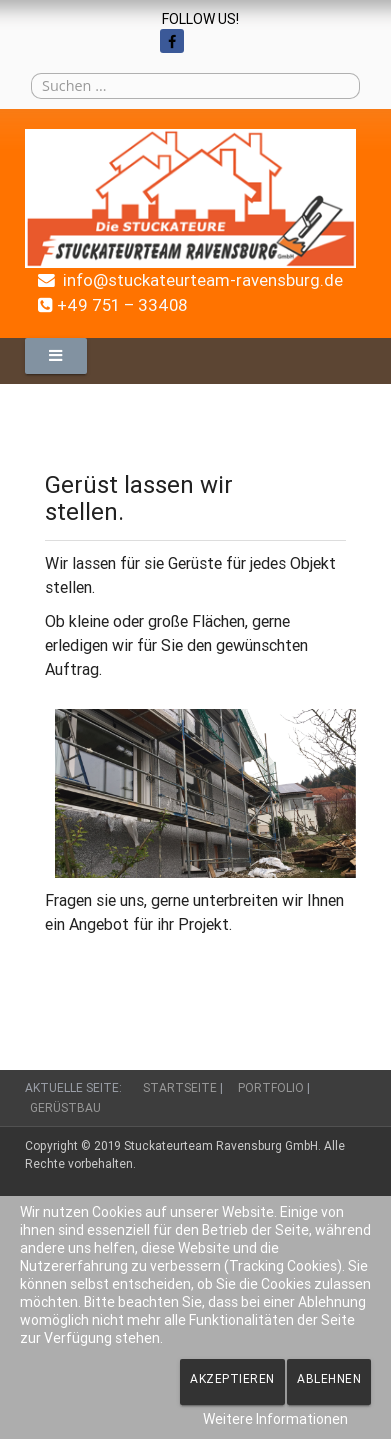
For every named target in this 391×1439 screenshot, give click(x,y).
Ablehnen (329, 1378)
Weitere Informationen (275, 1419)
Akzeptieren (232, 1378)
